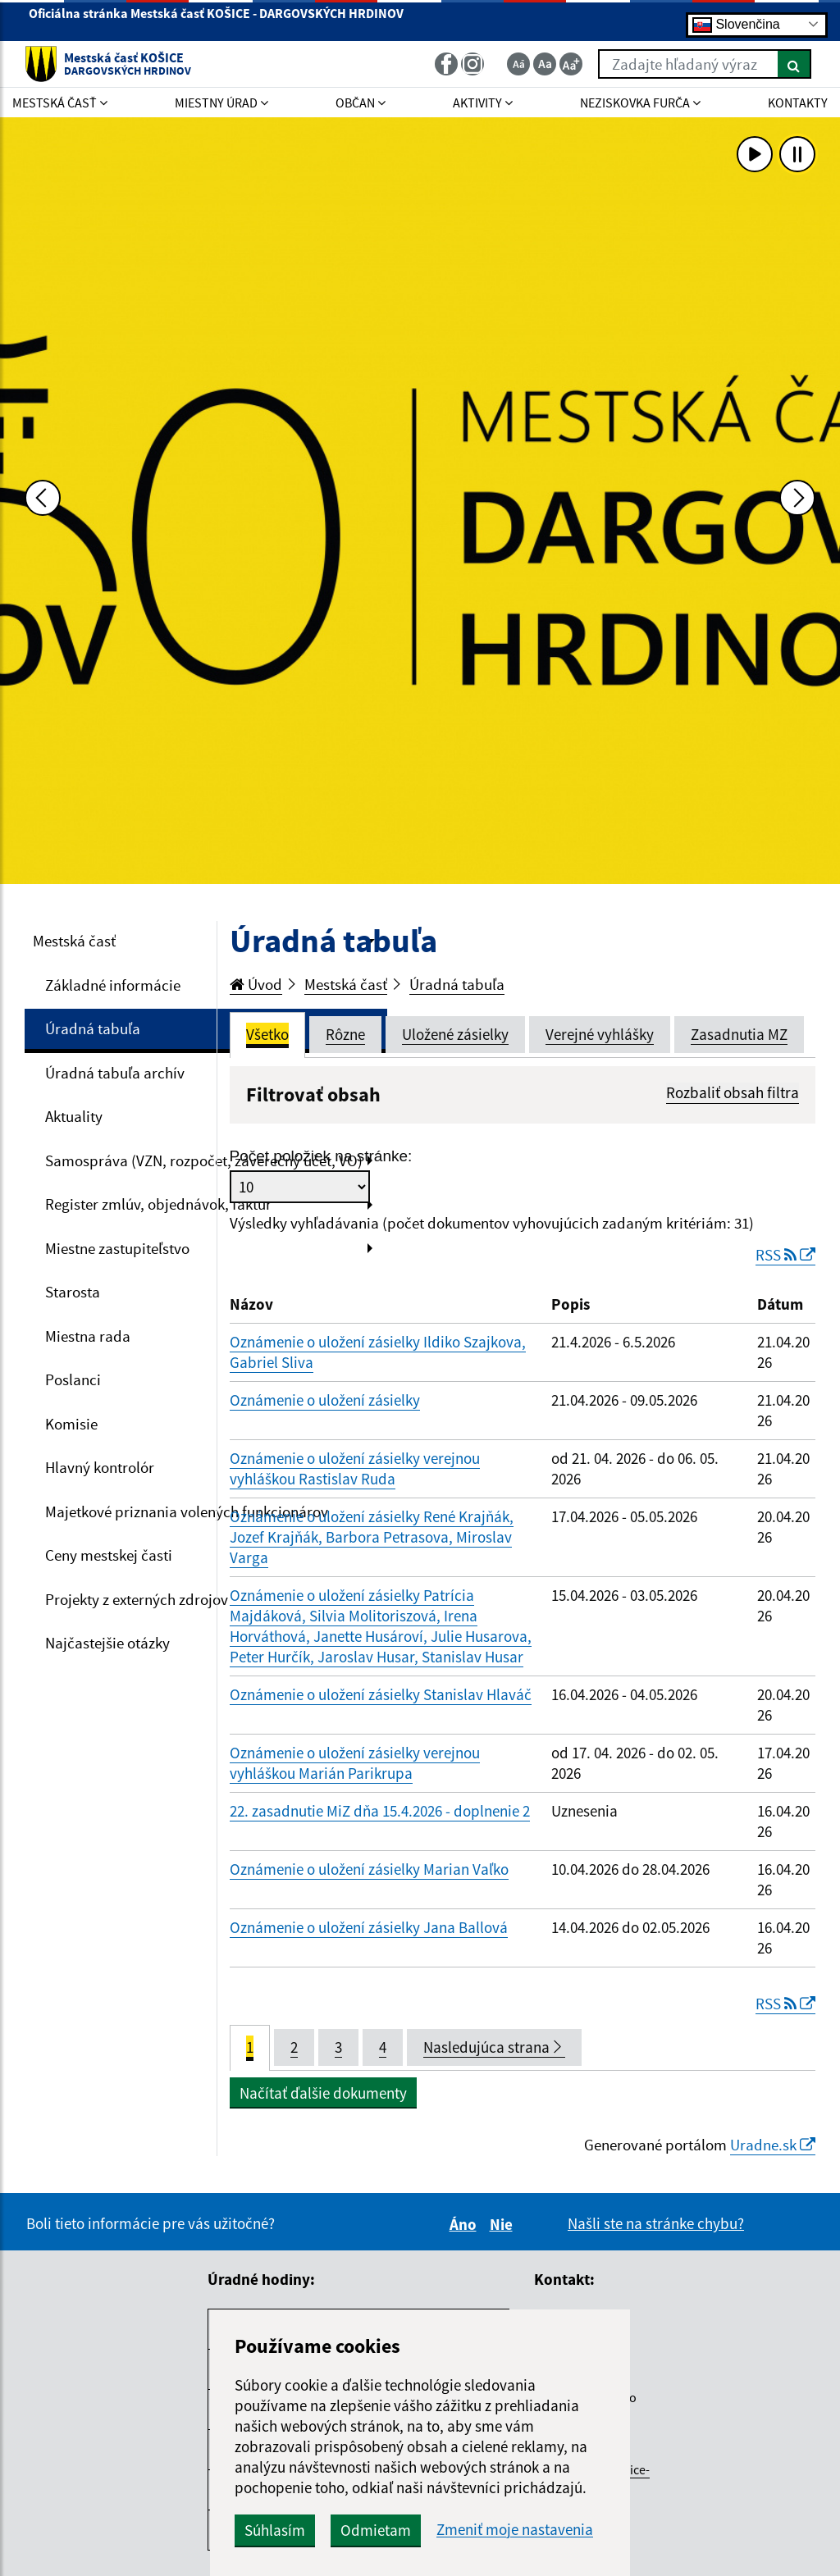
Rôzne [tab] (345, 1034)
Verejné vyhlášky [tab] (600, 1034)
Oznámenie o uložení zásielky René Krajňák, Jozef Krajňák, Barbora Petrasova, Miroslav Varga (372, 1537)
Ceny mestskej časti (108, 1555)
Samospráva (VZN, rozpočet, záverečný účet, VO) (204, 1160)
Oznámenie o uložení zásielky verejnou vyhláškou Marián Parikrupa (355, 1763)
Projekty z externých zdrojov (136, 1599)
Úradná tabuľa (92, 1028)
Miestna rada (87, 1336)
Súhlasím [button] (274, 2530)
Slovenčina (736, 24)
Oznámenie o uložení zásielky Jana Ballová (369, 1927)
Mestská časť (74, 941)
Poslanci (73, 1379)
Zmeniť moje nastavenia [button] (514, 2529)
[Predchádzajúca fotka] (43, 498)
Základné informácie (112, 985)
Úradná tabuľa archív (115, 1073)
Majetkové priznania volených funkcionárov (186, 1511)
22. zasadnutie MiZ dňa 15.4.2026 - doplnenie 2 (380, 1811)
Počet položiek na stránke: (321, 1156)
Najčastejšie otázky (107, 1643)
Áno (466, 2224)
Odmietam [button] (375, 2530)
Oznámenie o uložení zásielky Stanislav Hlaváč (381, 1694)
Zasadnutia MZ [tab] (739, 1034)
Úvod (256, 984)
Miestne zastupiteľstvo (117, 1248)
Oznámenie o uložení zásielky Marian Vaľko (369, 1869)
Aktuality (74, 1116)
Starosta (72, 1292)
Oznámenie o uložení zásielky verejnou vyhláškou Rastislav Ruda (355, 1468)
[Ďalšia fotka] (797, 498)
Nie (504, 2224)
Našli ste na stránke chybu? (656, 2223)
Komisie (71, 1424)
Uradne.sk (772, 2144)
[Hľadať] (794, 64)
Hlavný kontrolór (99, 1467)
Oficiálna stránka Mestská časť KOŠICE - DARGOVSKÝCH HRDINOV (216, 19)
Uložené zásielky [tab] (455, 1034)
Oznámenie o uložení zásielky (325, 1400)
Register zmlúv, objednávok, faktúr (158, 1204)
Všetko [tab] (267, 1034)
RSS (785, 1255)
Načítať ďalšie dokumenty (323, 2093)
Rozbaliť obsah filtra (732, 1092)
